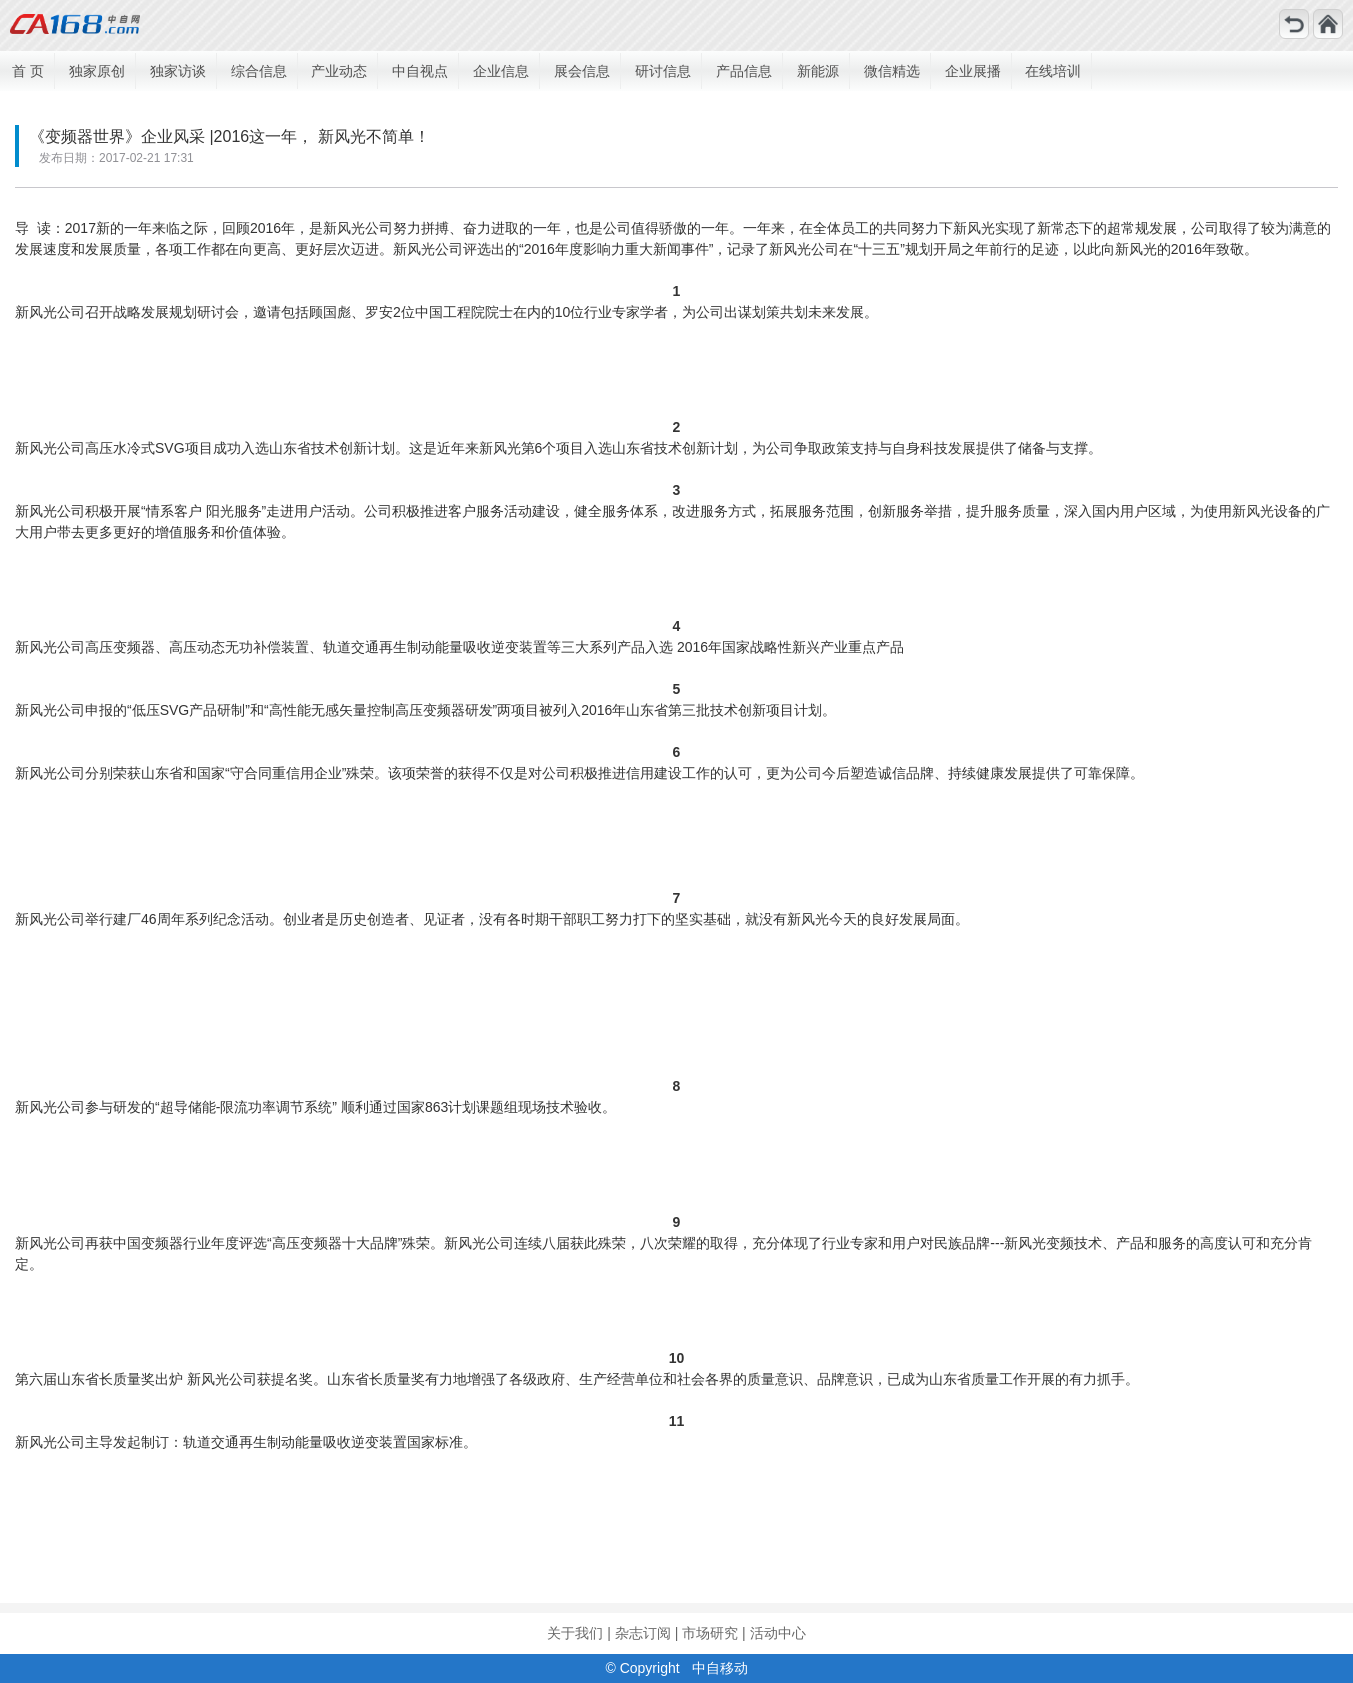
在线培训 (1053, 71)
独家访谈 (178, 71)
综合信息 (259, 71)
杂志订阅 (643, 1633)
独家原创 (97, 71)
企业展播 (973, 71)
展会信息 (582, 71)
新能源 (818, 71)
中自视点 (420, 71)
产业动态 (339, 71)
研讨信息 (663, 71)
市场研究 (710, 1633)
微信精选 (892, 71)
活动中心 (778, 1633)
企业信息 (501, 71)
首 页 (28, 71)
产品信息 (744, 71)
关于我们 (575, 1633)
